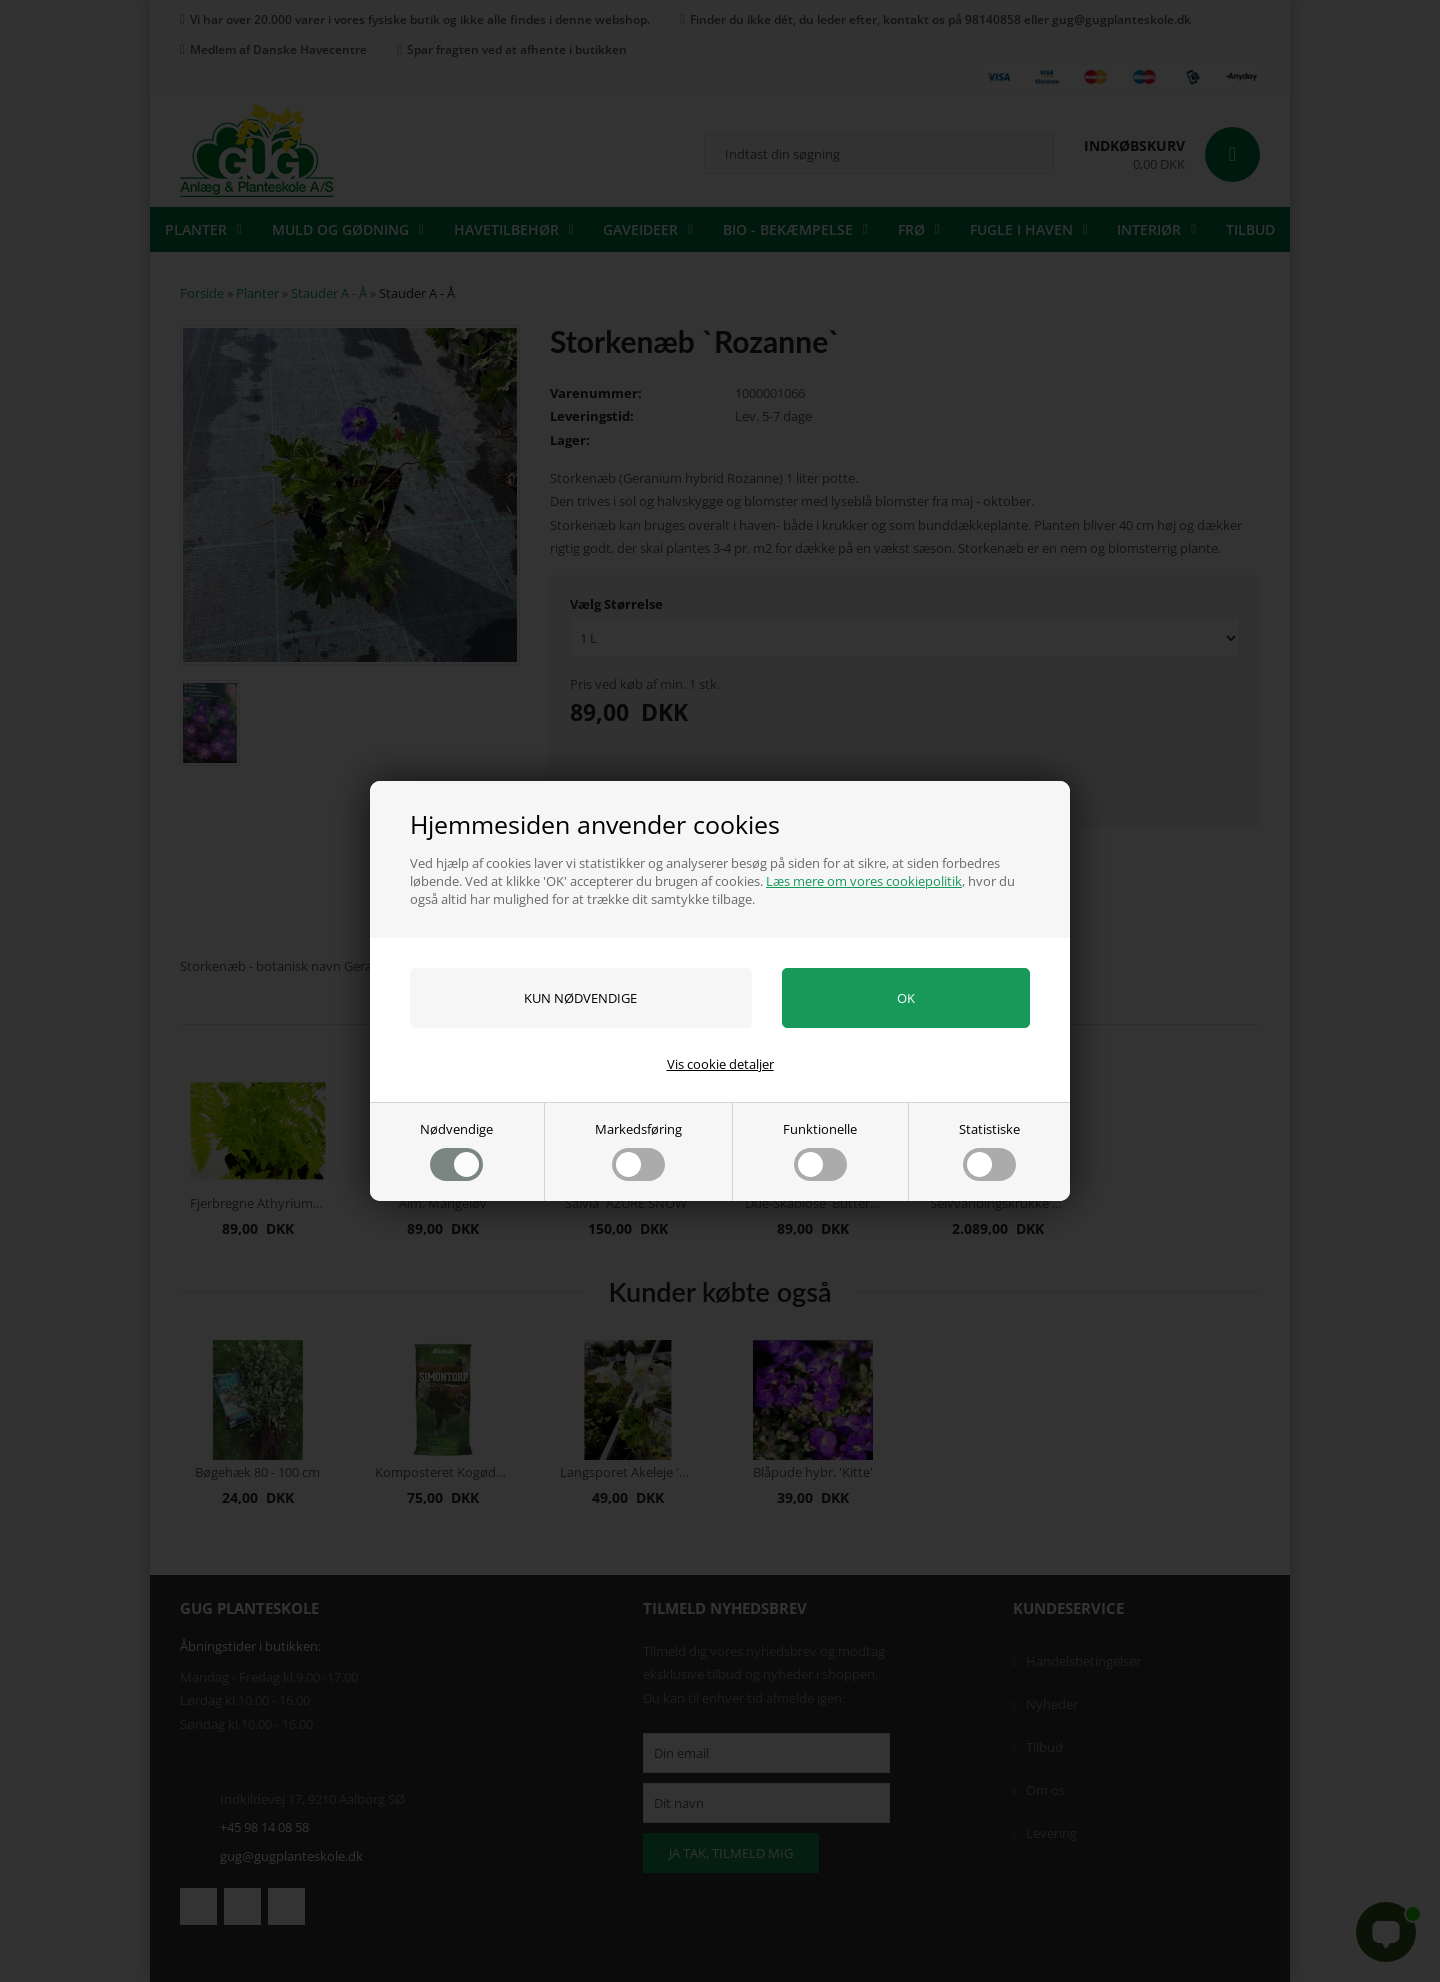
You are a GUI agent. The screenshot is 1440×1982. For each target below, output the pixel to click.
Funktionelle (820, 1150)
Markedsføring (638, 1150)
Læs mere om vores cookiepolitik (864, 881)
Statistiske (989, 1150)
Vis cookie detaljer (720, 1064)
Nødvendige (456, 1150)
